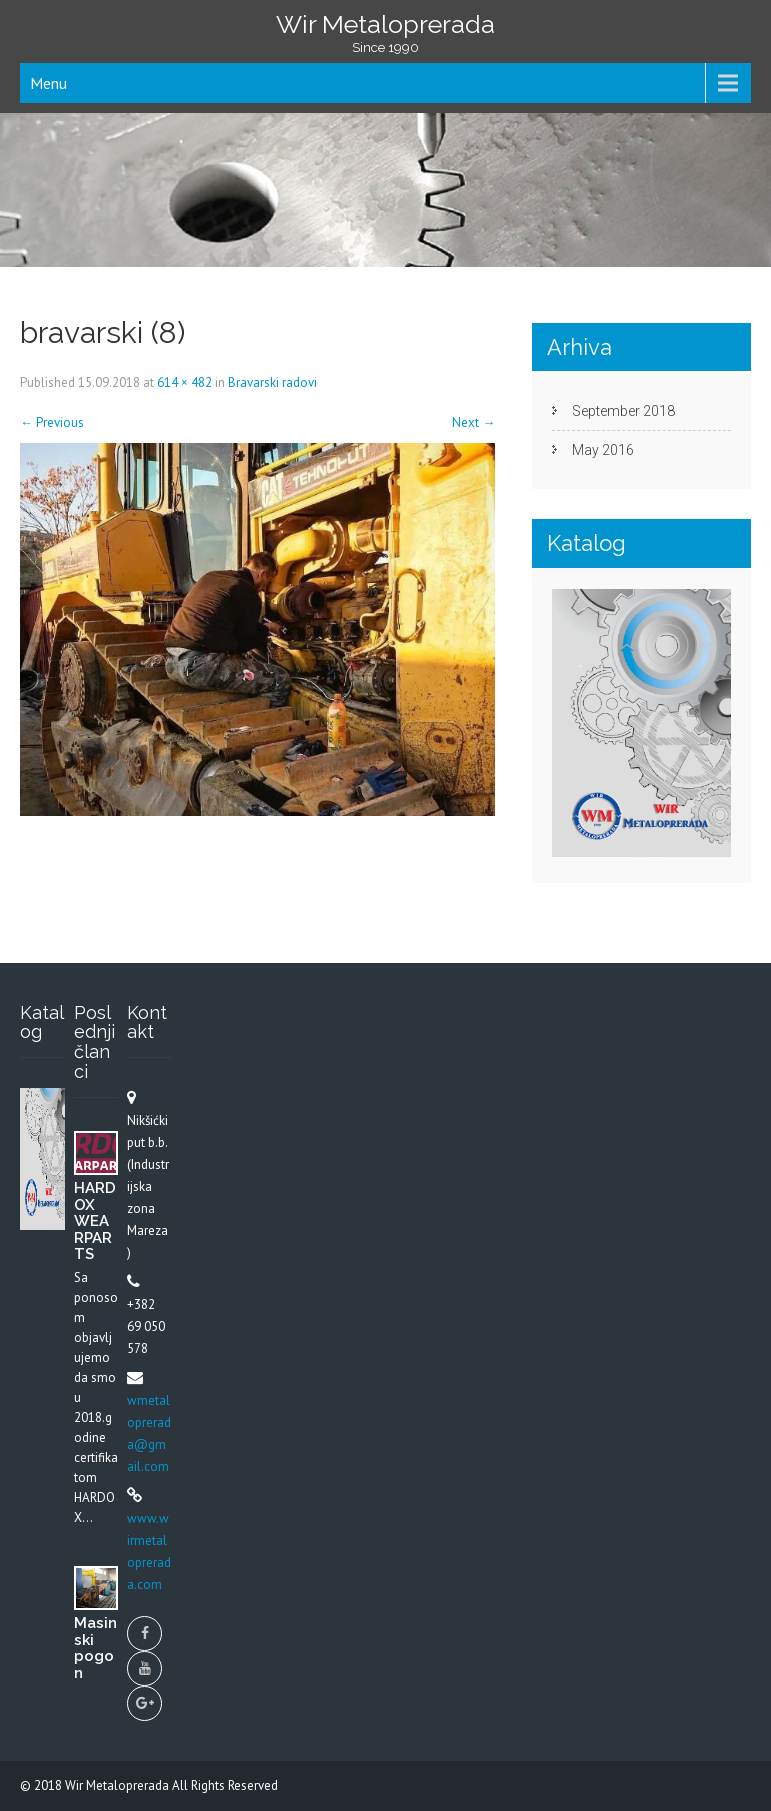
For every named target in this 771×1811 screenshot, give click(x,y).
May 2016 (603, 450)
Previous (52, 422)
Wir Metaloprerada (118, 1785)
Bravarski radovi (272, 382)
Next (473, 422)
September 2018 (623, 411)
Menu (48, 83)
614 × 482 (184, 382)
